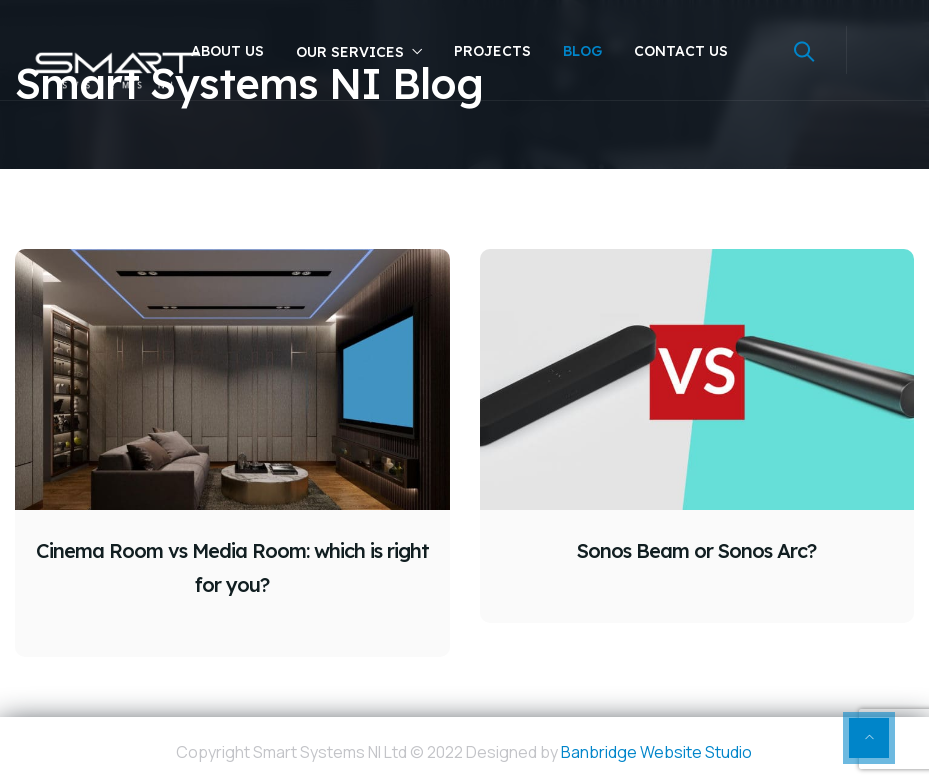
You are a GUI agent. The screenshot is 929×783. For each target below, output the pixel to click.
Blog (582, 51)
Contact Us (681, 51)
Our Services (350, 52)
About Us (227, 51)
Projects (492, 51)
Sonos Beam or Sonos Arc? (696, 550)
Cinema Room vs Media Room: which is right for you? (232, 567)
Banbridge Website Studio (656, 752)
